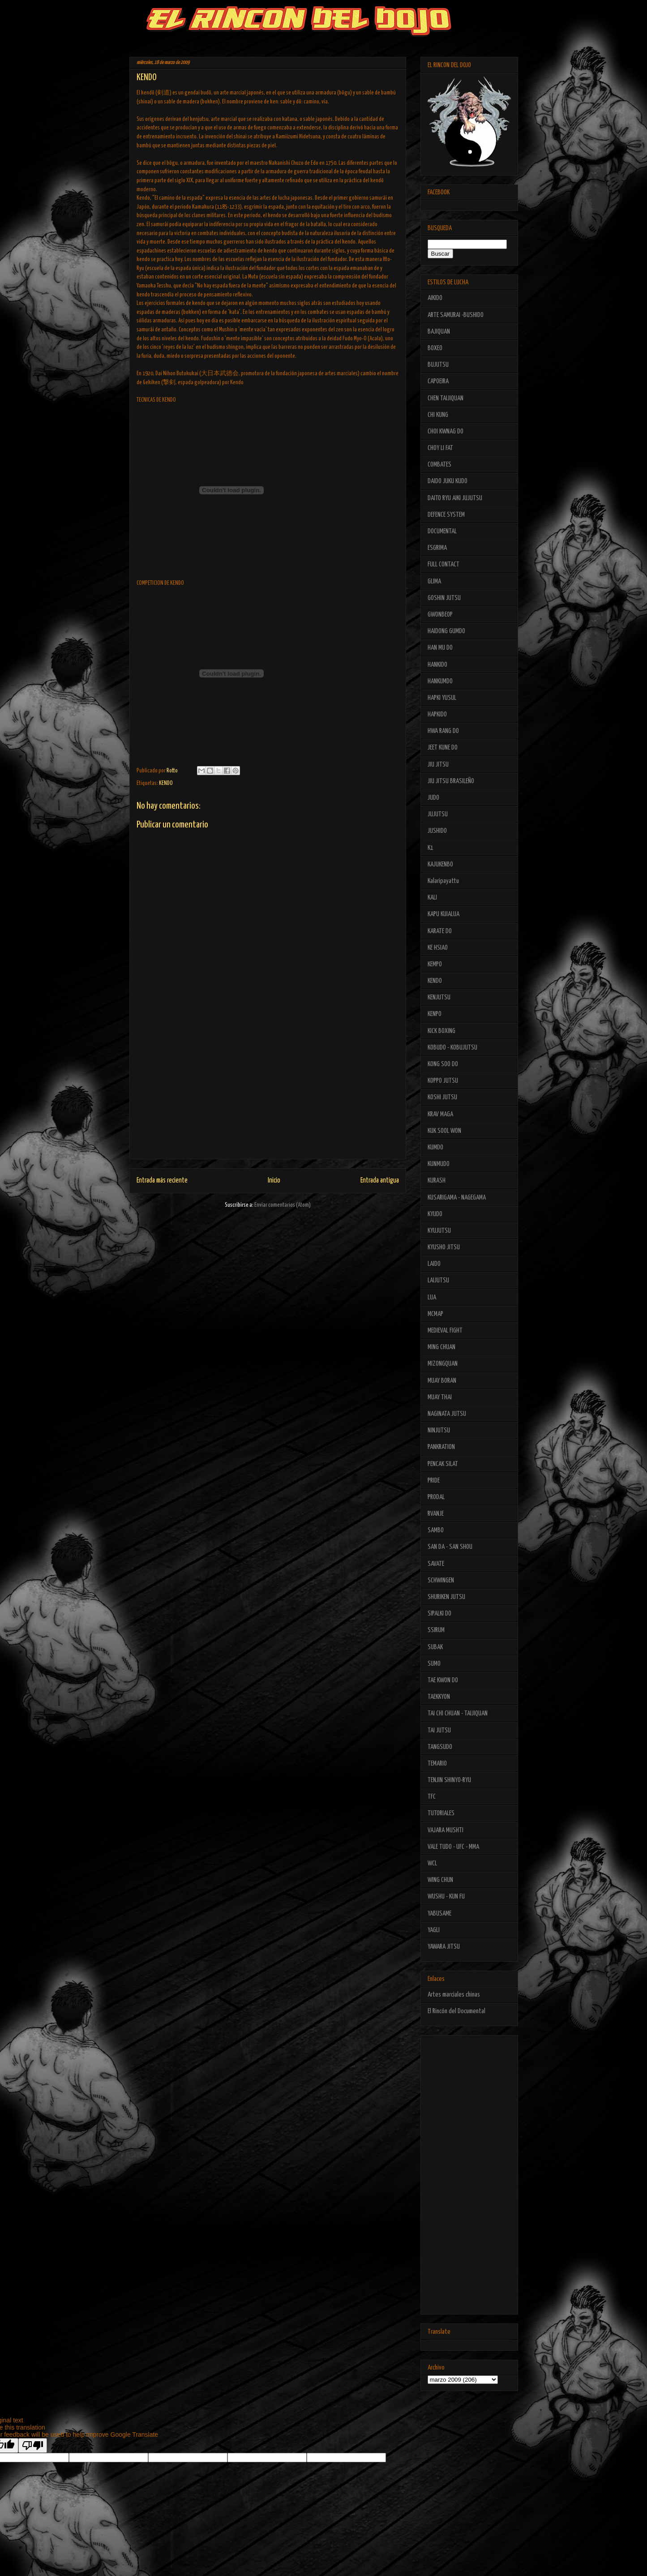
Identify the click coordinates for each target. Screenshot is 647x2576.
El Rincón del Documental (456, 2011)
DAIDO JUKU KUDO (447, 481)
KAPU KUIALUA (443, 914)
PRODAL (436, 1497)
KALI (432, 897)
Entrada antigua (379, 1180)
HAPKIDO (437, 714)
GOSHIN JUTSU (444, 598)
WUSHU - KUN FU (446, 1896)
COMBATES (439, 464)
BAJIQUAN (439, 331)
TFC (432, 1796)
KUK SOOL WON (444, 1130)
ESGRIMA (437, 547)
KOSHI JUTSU (442, 1097)
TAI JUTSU (439, 1730)
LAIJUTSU (438, 1280)
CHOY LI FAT (440, 448)
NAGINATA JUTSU (447, 1413)
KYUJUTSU (439, 1230)
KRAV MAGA (440, 1114)
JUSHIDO (437, 830)
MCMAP (435, 1314)
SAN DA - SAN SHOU (450, 1546)
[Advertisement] (268, 1096)
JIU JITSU (438, 764)
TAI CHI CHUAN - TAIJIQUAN (458, 1713)
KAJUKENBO (440, 864)
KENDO (166, 783)
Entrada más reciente (162, 1180)
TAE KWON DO (443, 1680)
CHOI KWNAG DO (445, 431)
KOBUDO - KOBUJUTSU (452, 1047)
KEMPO (435, 964)
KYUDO (435, 1214)
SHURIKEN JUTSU (446, 1597)
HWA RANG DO (443, 731)
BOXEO (435, 348)
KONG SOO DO (443, 1064)
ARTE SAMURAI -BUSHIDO (456, 315)
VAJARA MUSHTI (445, 1830)
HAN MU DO (440, 647)
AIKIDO (435, 298)
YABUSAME (439, 1913)
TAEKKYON (439, 1696)
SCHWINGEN (441, 1580)
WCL (432, 1863)
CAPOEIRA (438, 381)
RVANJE (436, 1513)
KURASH (437, 1180)
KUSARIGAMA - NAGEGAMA (457, 1197)
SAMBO (436, 1530)
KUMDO (435, 1147)
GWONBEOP (440, 614)
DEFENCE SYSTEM (446, 514)
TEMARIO (437, 1763)
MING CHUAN (441, 1347)
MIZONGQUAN (443, 1363)
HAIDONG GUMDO (446, 631)
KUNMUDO (439, 1164)
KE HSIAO (438, 947)
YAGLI (434, 1930)
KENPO (434, 1014)
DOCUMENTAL (442, 531)
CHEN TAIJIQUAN (445, 398)
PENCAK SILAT (443, 1464)
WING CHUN (440, 1880)
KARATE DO (440, 931)
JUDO (433, 797)
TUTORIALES (441, 1813)
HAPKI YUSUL (442, 697)
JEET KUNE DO (443, 747)
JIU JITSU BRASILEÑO (451, 781)
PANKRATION (441, 1447)
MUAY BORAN (442, 1380)
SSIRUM (436, 1630)
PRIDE (434, 1480)
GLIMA (434, 581)
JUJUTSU (438, 814)
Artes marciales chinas (454, 1994)
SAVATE (436, 1563)
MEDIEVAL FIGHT (445, 1330)
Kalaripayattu (443, 881)
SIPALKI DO (439, 1613)
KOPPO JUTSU (443, 1080)
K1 (430, 847)
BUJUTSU (438, 364)
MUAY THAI (440, 1397)
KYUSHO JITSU (444, 1247)
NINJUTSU (439, 1430)
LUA (432, 1297)
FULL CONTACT (443, 564)
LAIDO (434, 1263)
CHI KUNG (438, 414)
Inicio (274, 1180)
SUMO (434, 1663)
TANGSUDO (440, 1747)
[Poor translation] (32, 2445)
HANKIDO (437, 664)
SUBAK (435, 1647)
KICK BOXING (441, 1031)
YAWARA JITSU (444, 1946)
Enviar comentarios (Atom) (282, 1205)
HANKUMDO (440, 681)
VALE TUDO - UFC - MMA (453, 1846)
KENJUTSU (439, 997)
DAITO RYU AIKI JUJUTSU (455, 498)
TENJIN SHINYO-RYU (449, 1780)
